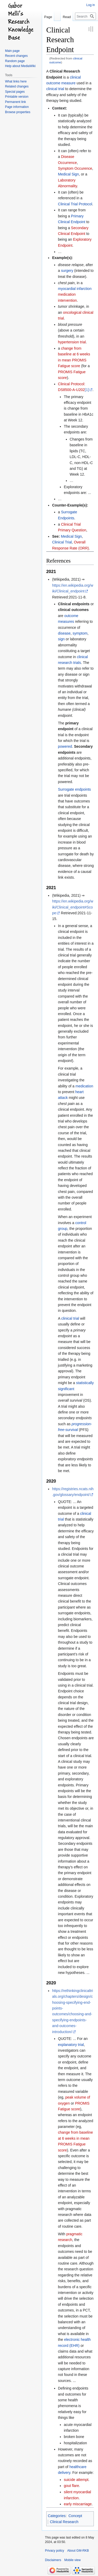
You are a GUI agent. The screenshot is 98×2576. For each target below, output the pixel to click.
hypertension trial (72, 342)
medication (84, 1086)
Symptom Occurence (75, 168)
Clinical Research (64, 2522)
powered (65, 746)
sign (61, 639)
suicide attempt (76, 2480)
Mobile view (72, 2560)
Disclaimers (53, 2560)
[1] (87, 390)
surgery (67, 270)
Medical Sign (68, 174)
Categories (57, 2516)
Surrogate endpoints (74, 789)
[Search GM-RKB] (85, 16)
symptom (80, 633)
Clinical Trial (62, 542)
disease (64, 633)
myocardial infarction (74, 289)
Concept (75, 2516)
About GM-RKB (78, 2550)
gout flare (71, 2486)
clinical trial (55, 89)
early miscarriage (78, 2504)
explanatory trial (71, 2045)
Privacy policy (54, 2550)
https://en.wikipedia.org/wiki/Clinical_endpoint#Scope (72, 907)
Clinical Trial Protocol (75, 204)
